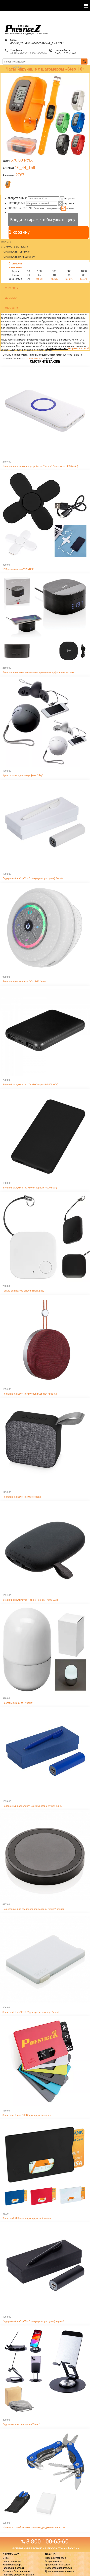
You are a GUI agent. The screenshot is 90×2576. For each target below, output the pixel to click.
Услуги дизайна (53, 2561)
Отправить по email (78, 348)
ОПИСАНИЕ (11, 287)
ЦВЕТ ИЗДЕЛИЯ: (17, 203)
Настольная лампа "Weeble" (18, 1703)
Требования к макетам (57, 2564)
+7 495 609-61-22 (19, 53)
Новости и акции (12, 2561)
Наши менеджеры (12, 2564)
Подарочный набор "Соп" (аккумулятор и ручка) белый (33, 878)
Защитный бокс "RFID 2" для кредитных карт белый (31, 2012)
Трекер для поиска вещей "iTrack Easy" (24, 1290)
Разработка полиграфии (58, 2568)
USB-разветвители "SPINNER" (18, 569)
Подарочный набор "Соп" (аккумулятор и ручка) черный (33, 2321)
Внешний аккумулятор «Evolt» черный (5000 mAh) (30, 1187)
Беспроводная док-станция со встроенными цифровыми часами (38, 672)
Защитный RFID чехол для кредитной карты (27, 2218)
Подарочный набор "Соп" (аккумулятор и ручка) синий (32, 1806)
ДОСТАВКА (11, 297)
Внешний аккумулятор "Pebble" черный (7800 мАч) (30, 1600)
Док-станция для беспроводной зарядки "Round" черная (33, 1909)
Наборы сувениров (55, 2558)
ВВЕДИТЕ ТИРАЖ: (17, 198)
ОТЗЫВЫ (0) (12, 307)
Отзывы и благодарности (16, 2571)
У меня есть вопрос (57, 348)
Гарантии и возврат (13, 2568)
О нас (6, 2558)
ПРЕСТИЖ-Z (11, 2554)
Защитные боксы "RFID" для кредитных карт (27, 2115)
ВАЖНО (50, 2554)
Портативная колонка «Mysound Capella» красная (30, 1393)
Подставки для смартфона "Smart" (21, 2424)
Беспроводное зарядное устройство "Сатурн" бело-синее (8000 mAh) (40, 466)
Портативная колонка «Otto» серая (22, 1496)
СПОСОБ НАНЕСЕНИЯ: (20, 208)
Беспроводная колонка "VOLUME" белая (24, 981)
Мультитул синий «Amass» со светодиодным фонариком (34, 2527)
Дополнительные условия (59, 2571)
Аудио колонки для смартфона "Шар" (23, 775)
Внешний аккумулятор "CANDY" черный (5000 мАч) (30, 1084)
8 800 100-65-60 (38, 53)
